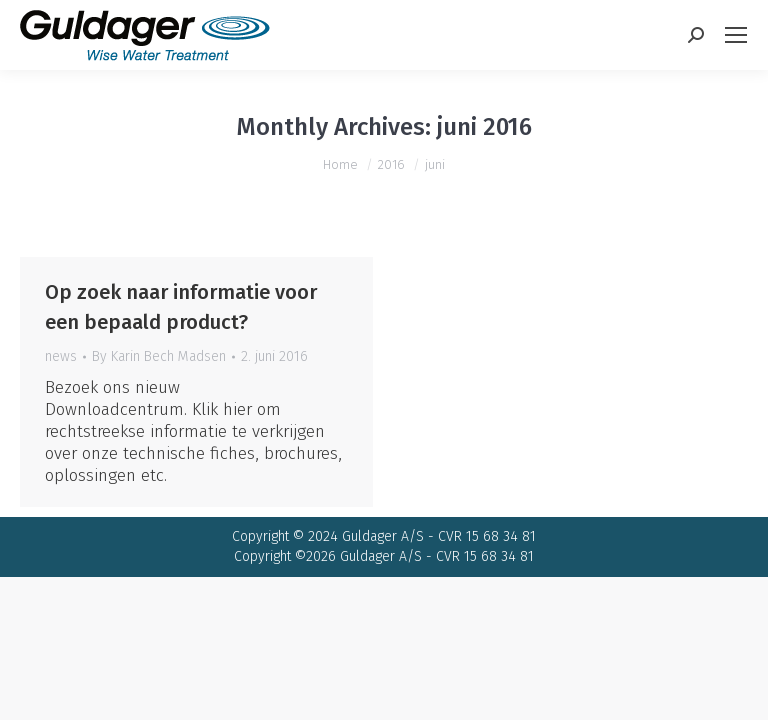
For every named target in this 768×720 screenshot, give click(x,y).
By (159, 356)
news (61, 356)
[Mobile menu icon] (736, 35)
